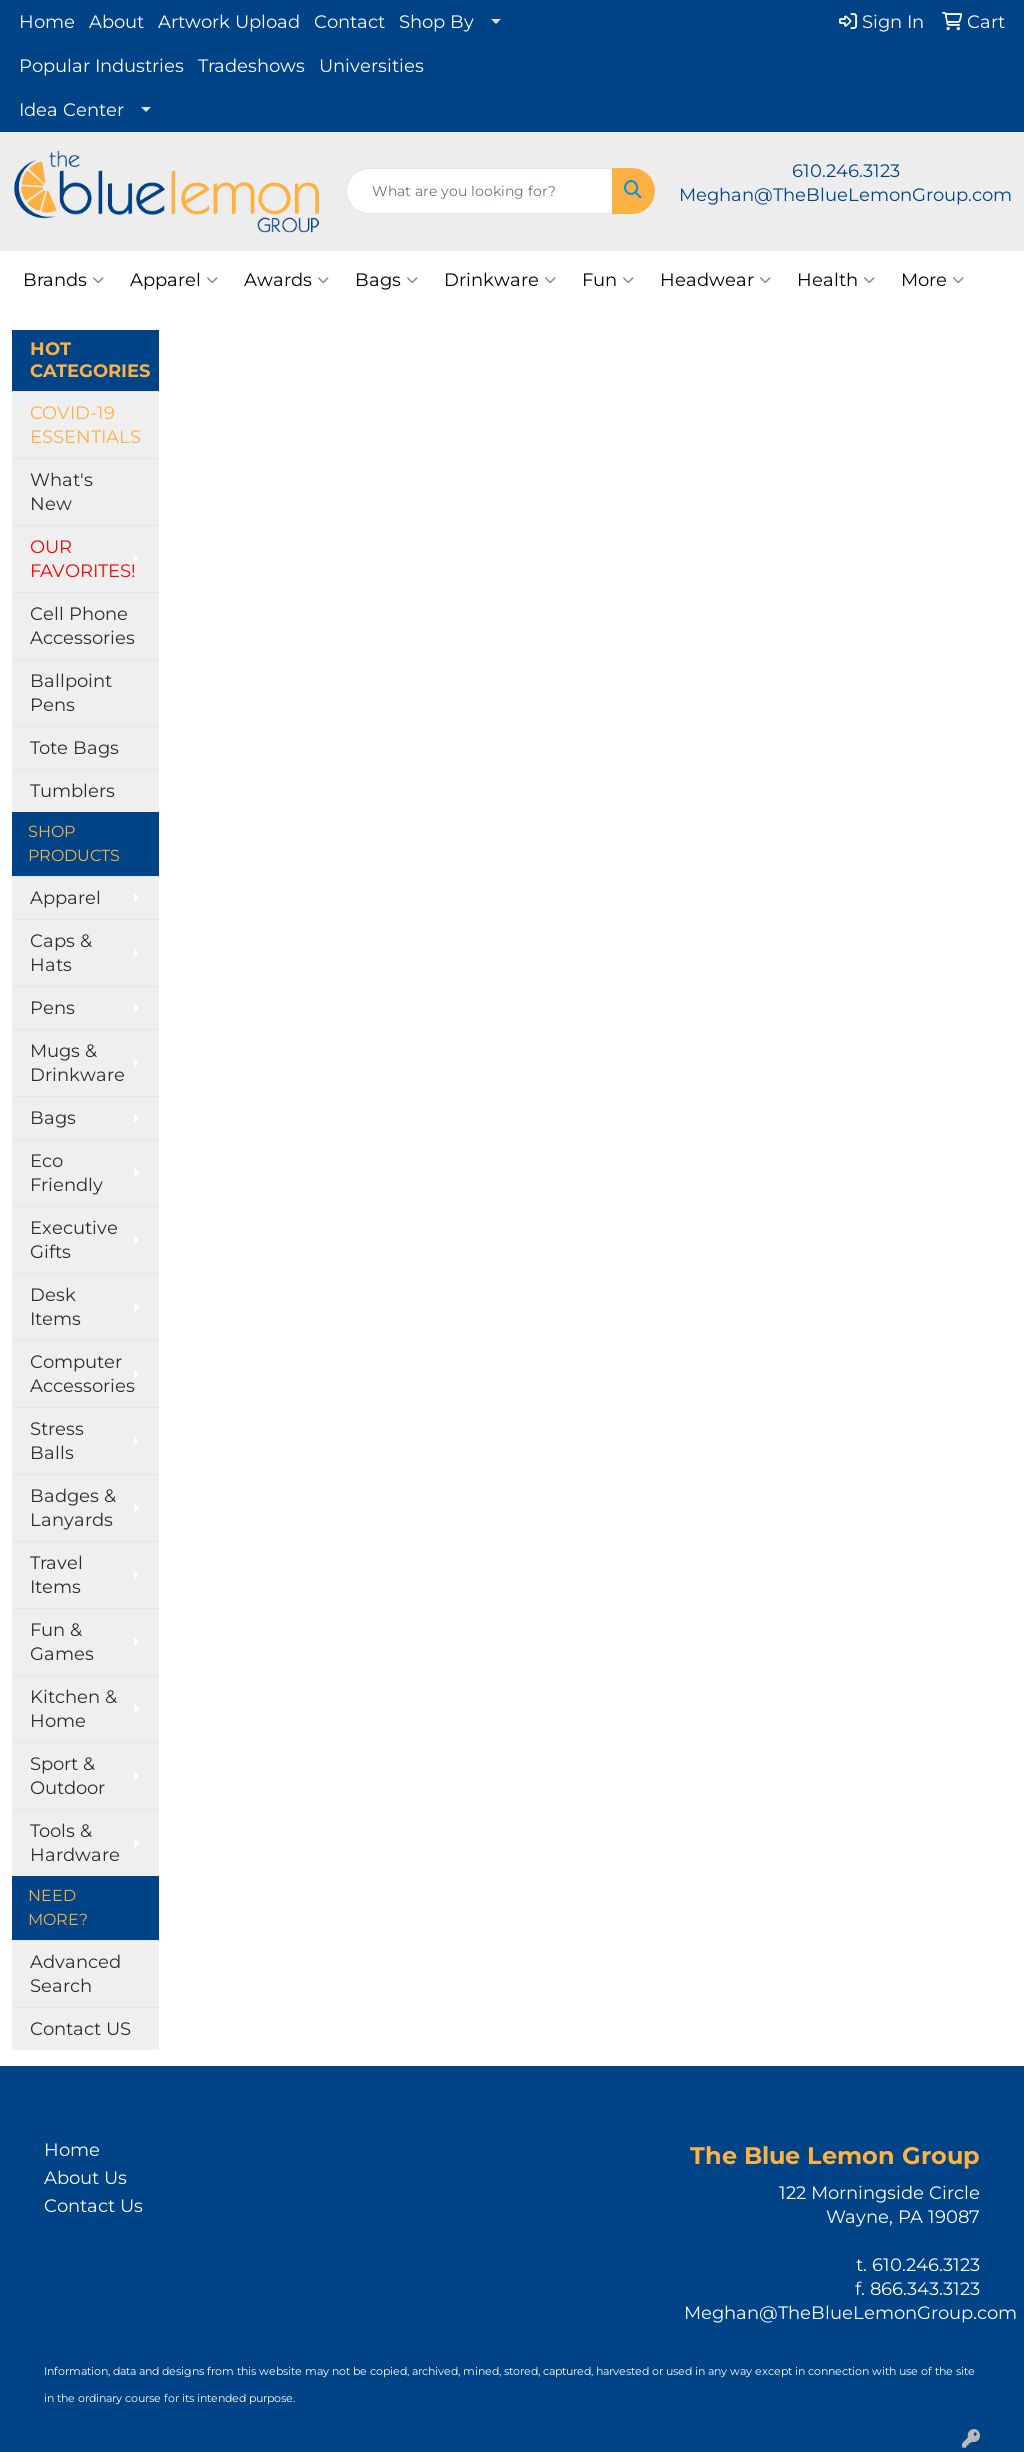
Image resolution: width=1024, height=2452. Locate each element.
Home (47, 22)
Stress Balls (57, 1441)
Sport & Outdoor (67, 1776)
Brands (63, 280)
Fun (608, 280)
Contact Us (93, 2206)
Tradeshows (251, 66)
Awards (286, 280)
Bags (386, 280)
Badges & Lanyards (73, 1508)
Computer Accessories (82, 1374)
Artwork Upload (229, 22)
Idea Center (71, 110)
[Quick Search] (480, 191)
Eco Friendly (66, 1173)
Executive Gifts (74, 1240)
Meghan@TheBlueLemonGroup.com (845, 195)
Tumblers (72, 791)
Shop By (436, 22)
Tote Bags (74, 748)
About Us (85, 2178)
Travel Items (56, 1575)
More (932, 280)
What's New (61, 492)
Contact (349, 22)
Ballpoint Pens (71, 693)
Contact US (80, 2029)
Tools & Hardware (75, 1843)
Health (836, 280)
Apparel (174, 280)
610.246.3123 (846, 171)
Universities (371, 66)
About (116, 22)
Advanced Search (75, 1974)
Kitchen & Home (73, 1709)
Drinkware (500, 280)
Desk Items (55, 1307)
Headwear (715, 280)
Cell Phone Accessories (82, 626)
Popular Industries (101, 66)
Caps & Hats (61, 953)
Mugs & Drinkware (77, 1063)
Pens (52, 1008)
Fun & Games (62, 1642)
